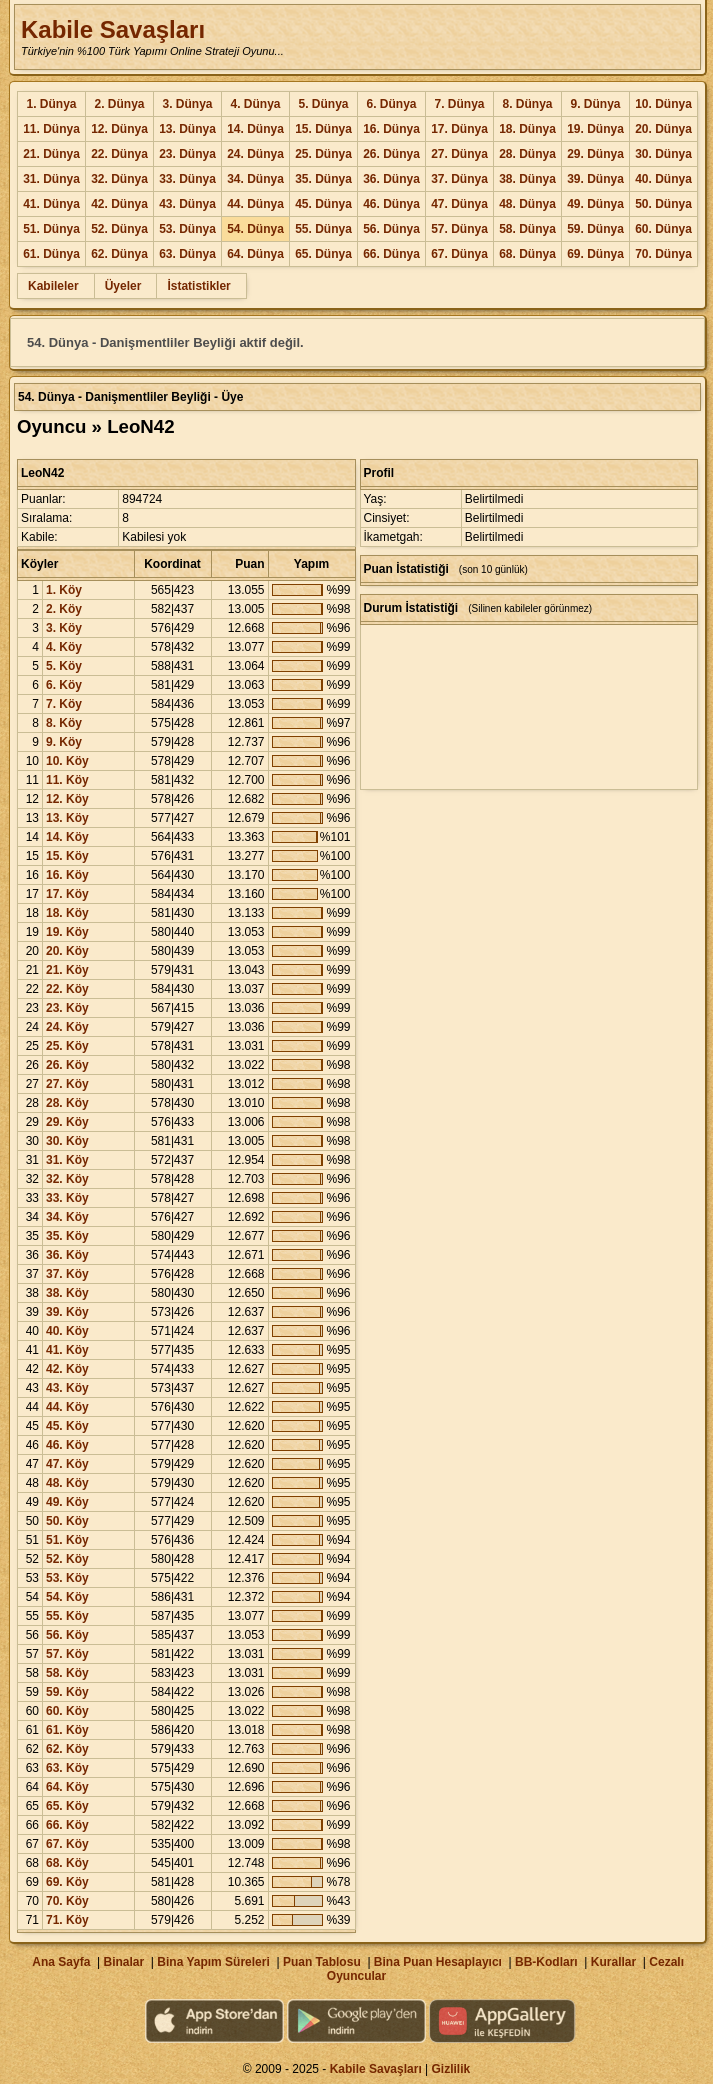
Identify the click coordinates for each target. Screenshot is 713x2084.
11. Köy (67, 780)
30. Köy (67, 1141)
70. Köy (67, 1901)
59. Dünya (595, 229)
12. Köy (67, 799)
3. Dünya (187, 104)
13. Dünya (187, 129)
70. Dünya (663, 254)
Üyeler (123, 286)
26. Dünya (391, 154)
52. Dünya (119, 229)
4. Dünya (255, 104)
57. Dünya (459, 229)
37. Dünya (459, 179)
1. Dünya (51, 104)
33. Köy (67, 1198)
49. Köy (67, 1502)
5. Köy (64, 666)
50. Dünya (663, 204)
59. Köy (67, 1692)
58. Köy (67, 1673)
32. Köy (67, 1179)
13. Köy (67, 818)
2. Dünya (119, 104)
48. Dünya (527, 204)
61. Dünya (51, 254)
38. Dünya (527, 179)
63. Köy (67, 1768)
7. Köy (64, 704)
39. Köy (67, 1312)
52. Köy (67, 1559)
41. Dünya (51, 204)
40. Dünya (663, 179)
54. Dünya (255, 229)
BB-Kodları (546, 1962)
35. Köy (67, 1236)
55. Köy (67, 1616)
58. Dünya (527, 229)
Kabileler (53, 286)
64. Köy (67, 1787)
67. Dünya (459, 254)
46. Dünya (391, 204)
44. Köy (67, 1407)
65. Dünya (323, 254)
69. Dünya (595, 254)
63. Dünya (187, 254)
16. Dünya (391, 129)
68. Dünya (527, 254)
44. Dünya (255, 204)
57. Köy (67, 1654)
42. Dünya (119, 204)
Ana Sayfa (61, 1962)
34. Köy (67, 1217)
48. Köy (67, 1483)
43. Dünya (187, 204)
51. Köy (67, 1540)
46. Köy (67, 1445)
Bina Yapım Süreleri (213, 1962)
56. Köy (67, 1635)
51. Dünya (51, 229)
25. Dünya (323, 154)
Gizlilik (451, 2069)
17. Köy (67, 894)
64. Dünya (255, 254)
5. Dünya (323, 104)
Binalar (123, 1962)
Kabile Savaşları (113, 29)
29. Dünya (595, 154)
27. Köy (67, 1084)
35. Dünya (323, 179)
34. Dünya (255, 179)
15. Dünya (323, 129)
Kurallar (613, 1962)
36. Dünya (391, 179)
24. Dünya (255, 154)
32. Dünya (119, 179)
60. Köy (67, 1711)
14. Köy (67, 837)
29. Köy (67, 1122)
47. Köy (67, 1464)
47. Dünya (459, 204)
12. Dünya (119, 129)
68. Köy (67, 1863)
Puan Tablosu (322, 1962)
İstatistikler (198, 286)
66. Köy (67, 1825)
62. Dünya (119, 254)
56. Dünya (391, 229)
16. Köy (67, 875)
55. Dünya (323, 229)
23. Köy (67, 1008)
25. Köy (67, 1046)
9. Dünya (595, 104)
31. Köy (67, 1160)
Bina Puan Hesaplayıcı (438, 1962)
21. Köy (67, 970)
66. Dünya (391, 254)
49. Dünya (595, 204)
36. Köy (67, 1255)
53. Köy (67, 1578)
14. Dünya (255, 129)
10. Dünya (663, 104)
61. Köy (67, 1730)
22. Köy (67, 989)
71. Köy (67, 1920)
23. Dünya (187, 154)
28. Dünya (527, 154)
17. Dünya (459, 129)
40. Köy (67, 1331)
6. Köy (64, 685)
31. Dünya (51, 179)
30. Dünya (663, 154)
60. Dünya (663, 229)
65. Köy (67, 1806)
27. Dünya (459, 154)
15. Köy (67, 856)
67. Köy (67, 1844)
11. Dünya (51, 129)
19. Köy (67, 932)
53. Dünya (187, 229)
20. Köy (67, 951)
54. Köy (67, 1597)
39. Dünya (595, 179)
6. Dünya (391, 104)
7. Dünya (459, 104)
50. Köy (67, 1521)
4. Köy (64, 647)
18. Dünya (527, 129)
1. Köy (64, 590)
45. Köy (67, 1426)
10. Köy (67, 761)
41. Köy (67, 1350)
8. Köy (64, 723)
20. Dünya (663, 129)
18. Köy (67, 913)
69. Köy (67, 1882)
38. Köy (67, 1293)
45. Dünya (323, 204)
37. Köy (67, 1274)
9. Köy (64, 742)
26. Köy (67, 1065)
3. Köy (64, 628)
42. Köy (67, 1369)
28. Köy (67, 1103)
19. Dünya (595, 129)
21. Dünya (51, 154)
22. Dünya (119, 154)
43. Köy (67, 1388)
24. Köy (67, 1027)
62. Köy (67, 1749)
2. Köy (64, 609)
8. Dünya (527, 104)
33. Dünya (187, 179)
